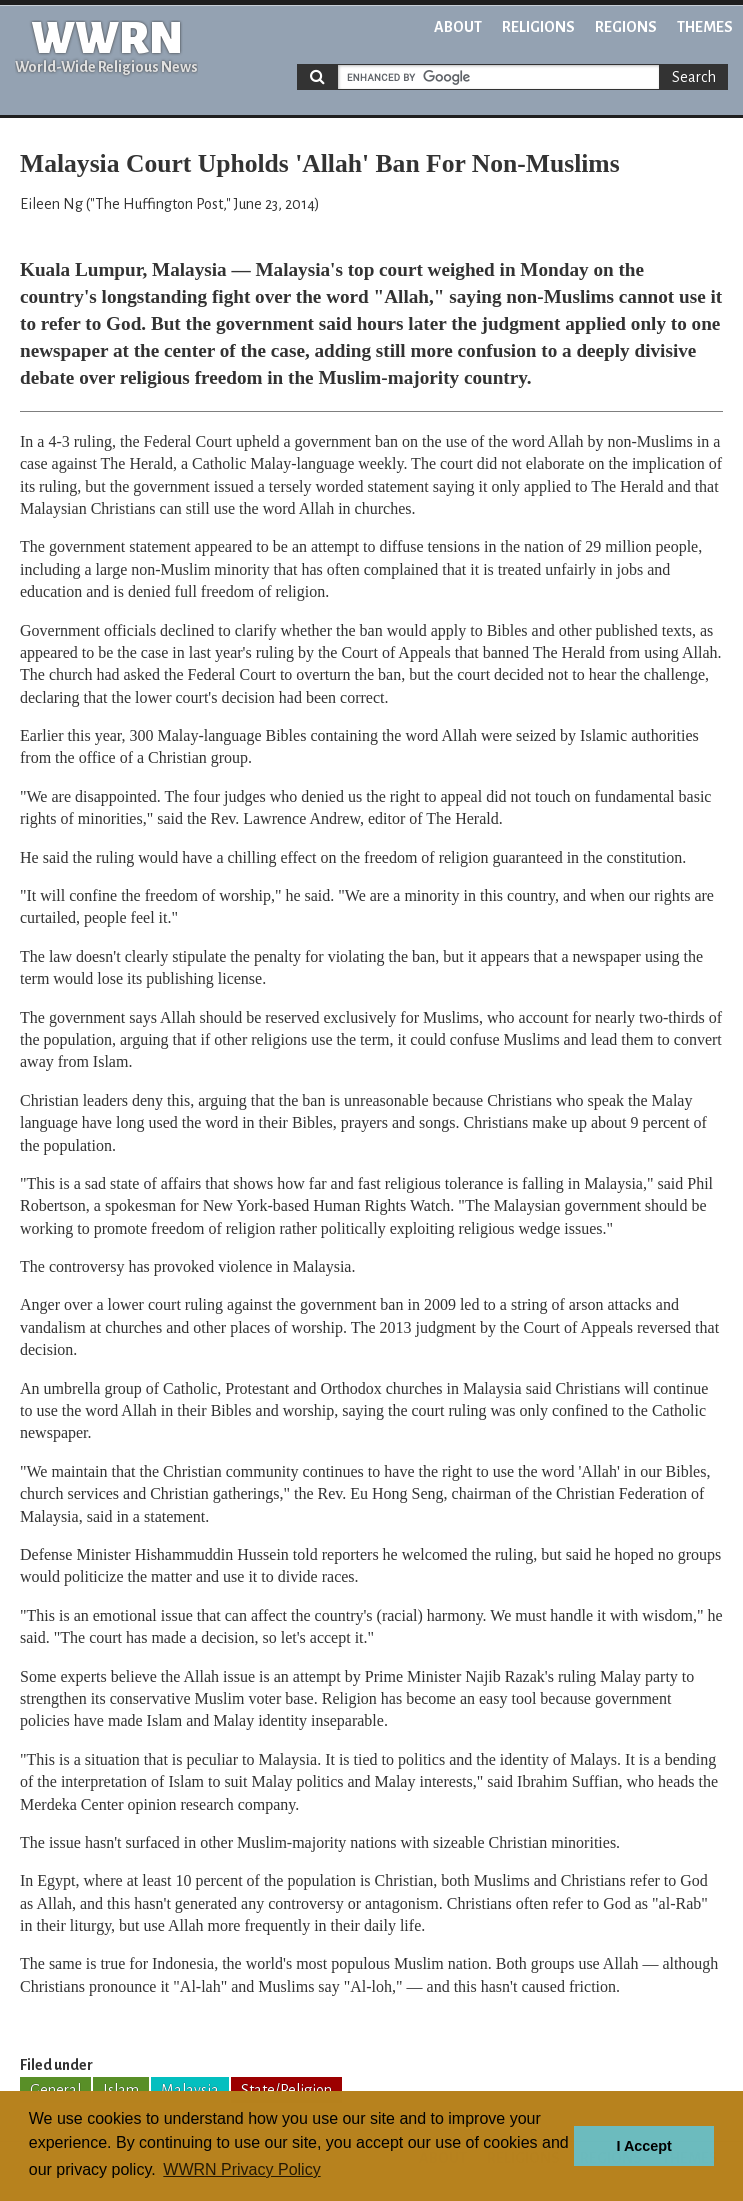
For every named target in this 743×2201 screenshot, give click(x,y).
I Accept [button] (643, 2146)
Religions (538, 27)
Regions (626, 27)
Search (694, 77)
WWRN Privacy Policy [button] (241, 2169)
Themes (705, 27)
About (458, 27)
